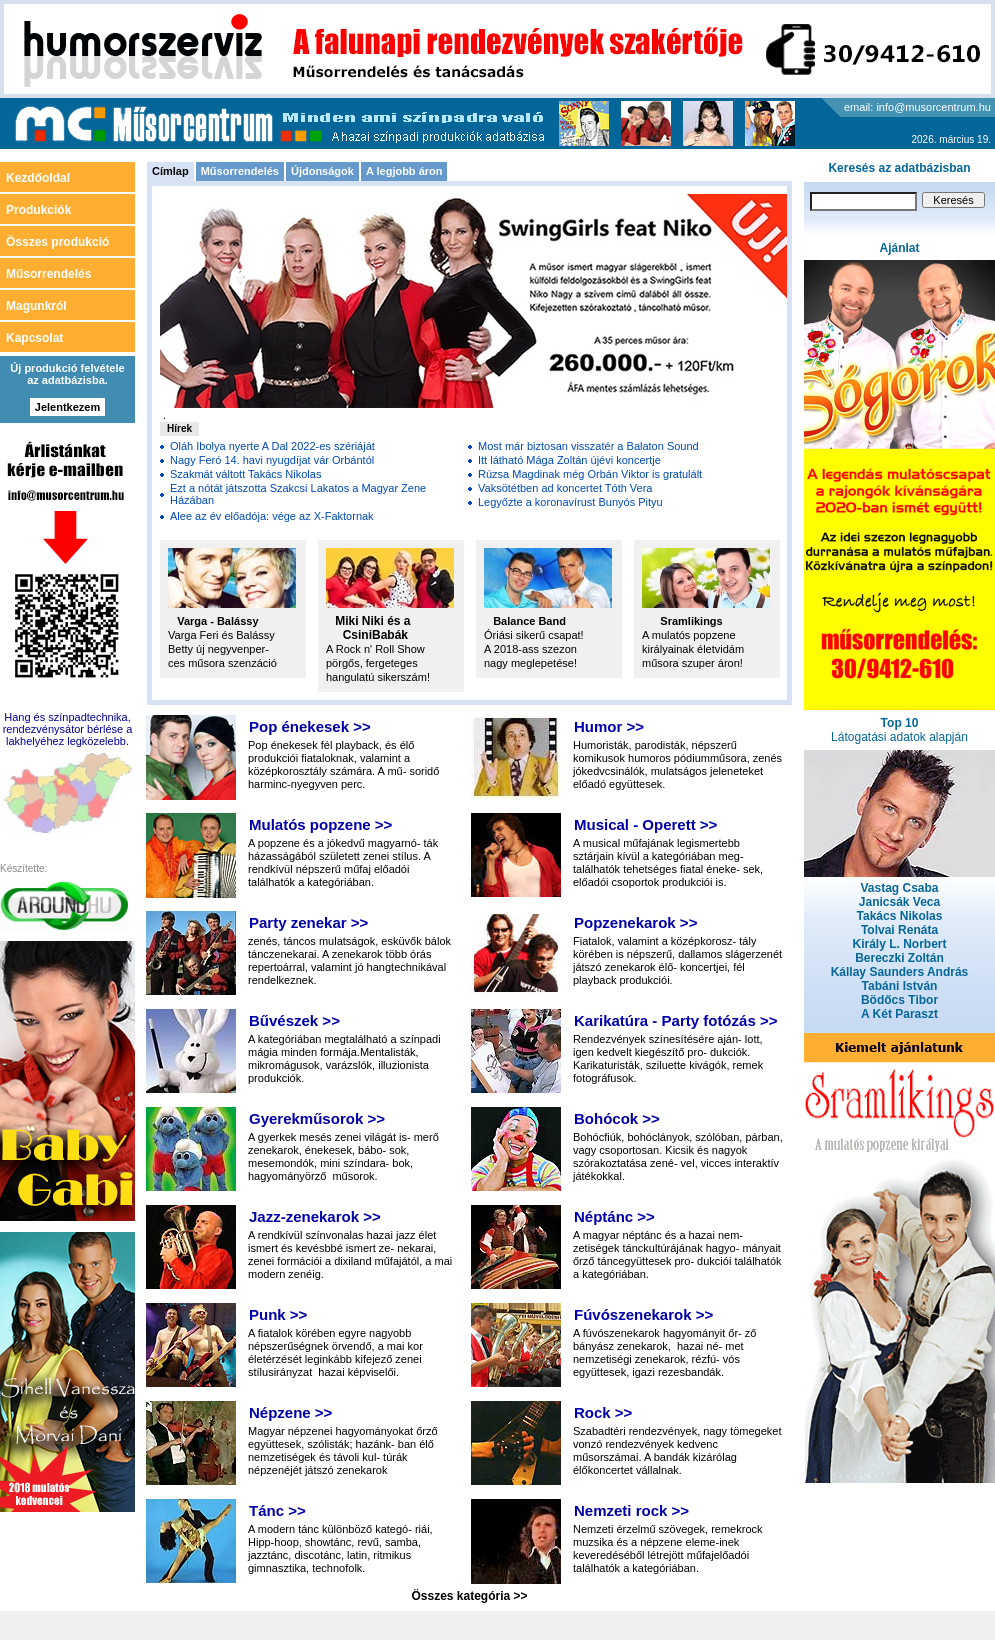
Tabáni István (900, 986)
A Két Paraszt (899, 1014)
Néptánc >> (614, 1216)
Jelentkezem (67, 407)
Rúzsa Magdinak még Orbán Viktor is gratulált (590, 474)
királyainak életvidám (693, 649)
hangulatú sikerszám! (378, 677)
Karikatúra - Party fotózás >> (675, 1020)
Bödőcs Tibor (899, 1000)
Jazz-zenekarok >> (315, 1216)
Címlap (170, 171)
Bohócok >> (617, 1118)
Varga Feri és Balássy (223, 635)
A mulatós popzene (689, 635)
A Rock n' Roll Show (375, 649)
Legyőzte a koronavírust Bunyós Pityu (570, 502)
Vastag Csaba (899, 888)
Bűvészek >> (294, 1020)
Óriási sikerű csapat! (534, 635)
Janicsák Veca (899, 902)
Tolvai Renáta (899, 930)
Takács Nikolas (900, 916)
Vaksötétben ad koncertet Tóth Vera (565, 488)
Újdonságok (322, 171)
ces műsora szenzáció (222, 663)
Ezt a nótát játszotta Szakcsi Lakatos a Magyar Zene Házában (298, 494)
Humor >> (609, 726)
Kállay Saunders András (900, 972)
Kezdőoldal (38, 178)
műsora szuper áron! (692, 663)
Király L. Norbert (899, 944)
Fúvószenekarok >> (643, 1314)
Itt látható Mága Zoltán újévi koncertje (569, 460)
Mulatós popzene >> (320, 824)
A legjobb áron (404, 171)
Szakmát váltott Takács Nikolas (245, 474)
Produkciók (38, 210)
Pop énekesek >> (310, 726)
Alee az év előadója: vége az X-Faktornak (272, 516)
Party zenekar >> (308, 922)
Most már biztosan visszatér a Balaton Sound (588, 446)
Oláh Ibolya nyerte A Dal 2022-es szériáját (272, 446)
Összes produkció (57, 242)
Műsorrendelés (240, 171)
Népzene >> (290, 1412)
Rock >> (603, 1412)
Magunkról (36, 306)
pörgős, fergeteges (372, 663)
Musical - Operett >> (645, 824)
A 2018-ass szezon (530, 649)
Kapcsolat (34, 338)
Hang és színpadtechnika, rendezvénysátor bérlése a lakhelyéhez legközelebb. (68, 729)
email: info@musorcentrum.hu (917, 107)
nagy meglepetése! (530, 663)
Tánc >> (277, 1510)
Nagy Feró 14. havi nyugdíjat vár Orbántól (272, 460)
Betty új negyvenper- (218, 649)
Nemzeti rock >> (631, 1510)
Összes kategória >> (469, 1596)
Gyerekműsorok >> (317, 1118)
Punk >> (278, 1314)
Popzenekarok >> (635, 922)
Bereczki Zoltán (899, 958)
